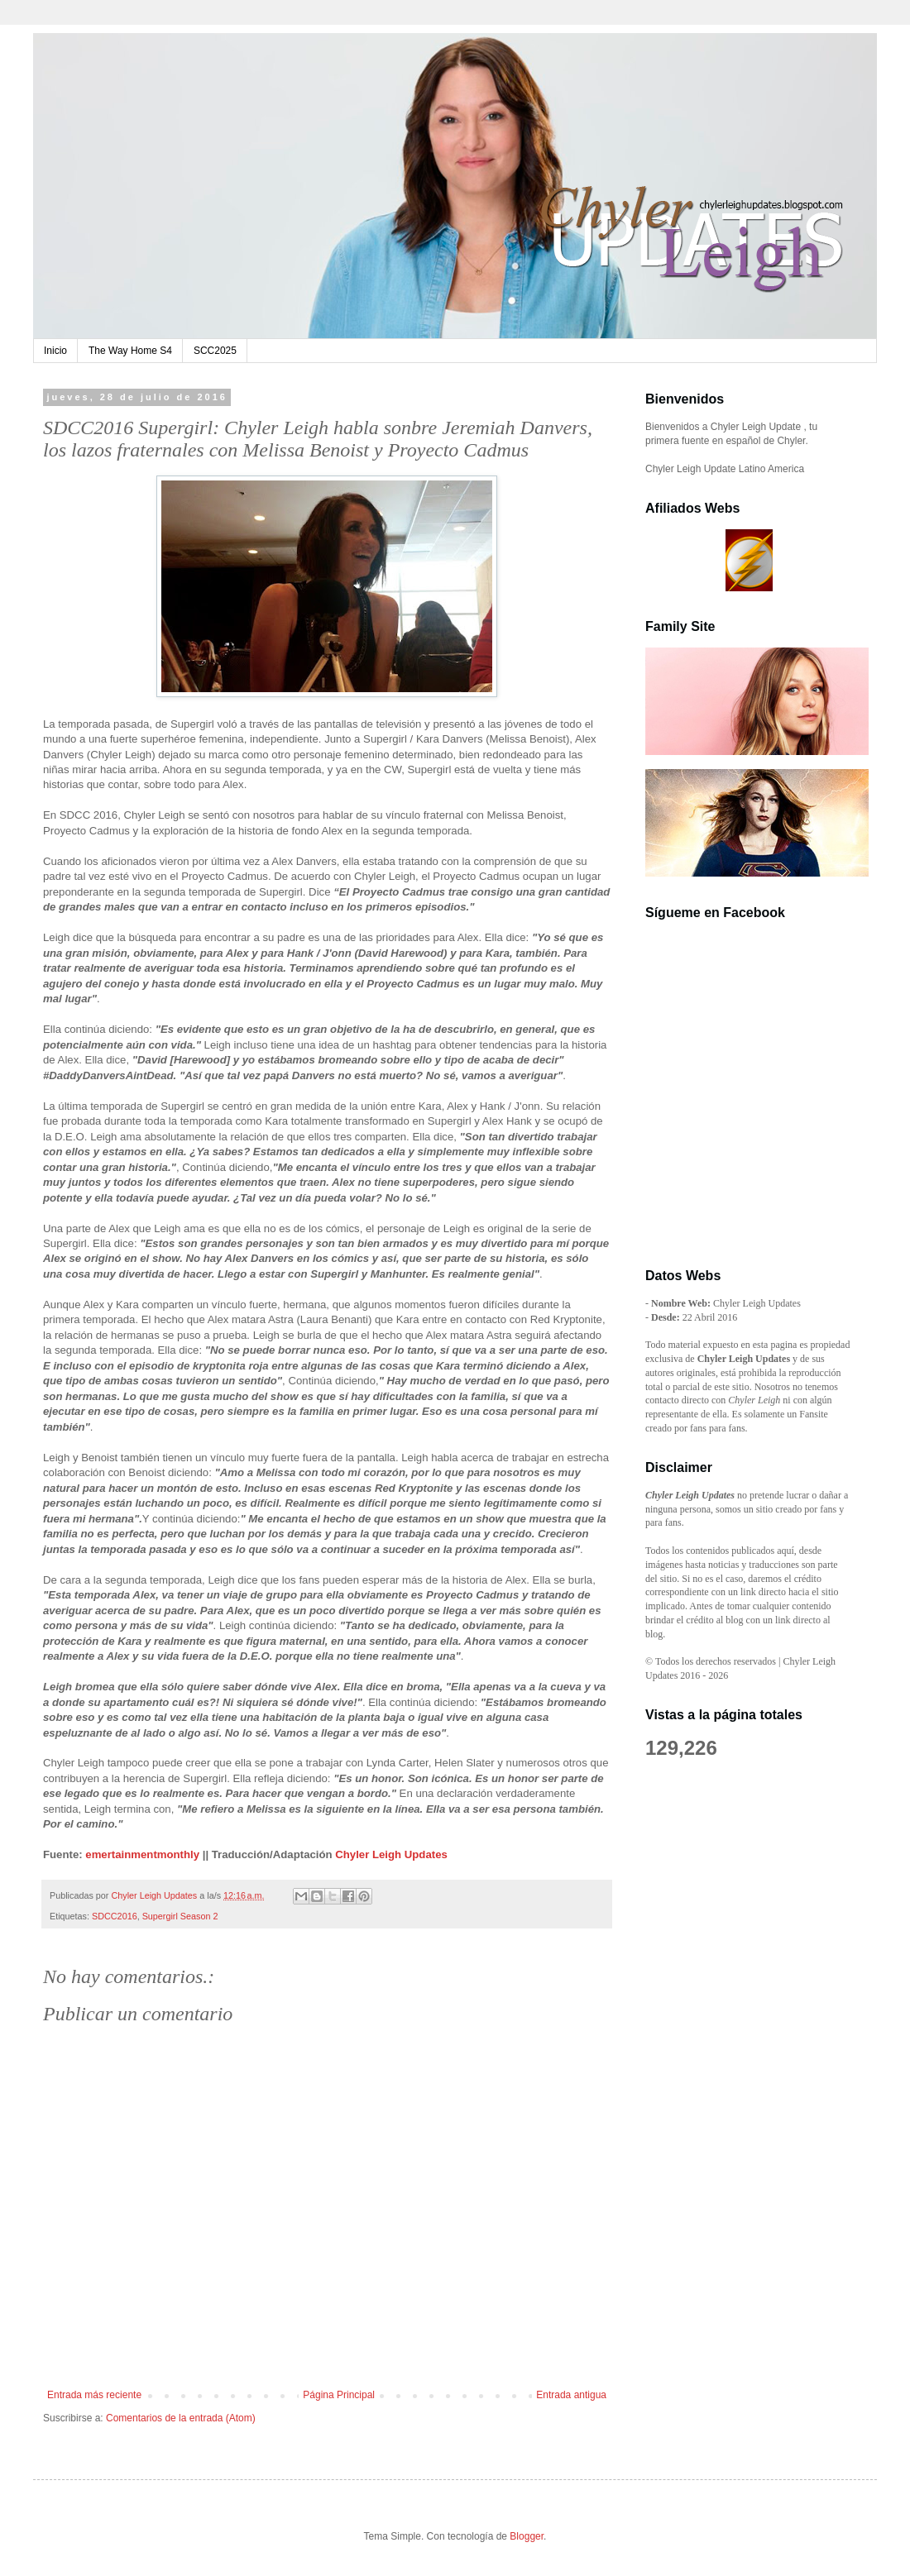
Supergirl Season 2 (180, 1916)
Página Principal (339, 2395)
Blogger (527, 2536)
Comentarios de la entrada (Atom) (181, 2418)
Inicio (55, 350)
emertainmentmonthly (142, 1854)
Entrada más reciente (94, 2395)
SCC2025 (215, 350)
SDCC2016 (114, 1916)
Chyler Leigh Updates (391, 1854)
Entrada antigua (571, 2395)
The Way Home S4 (130, 350)
